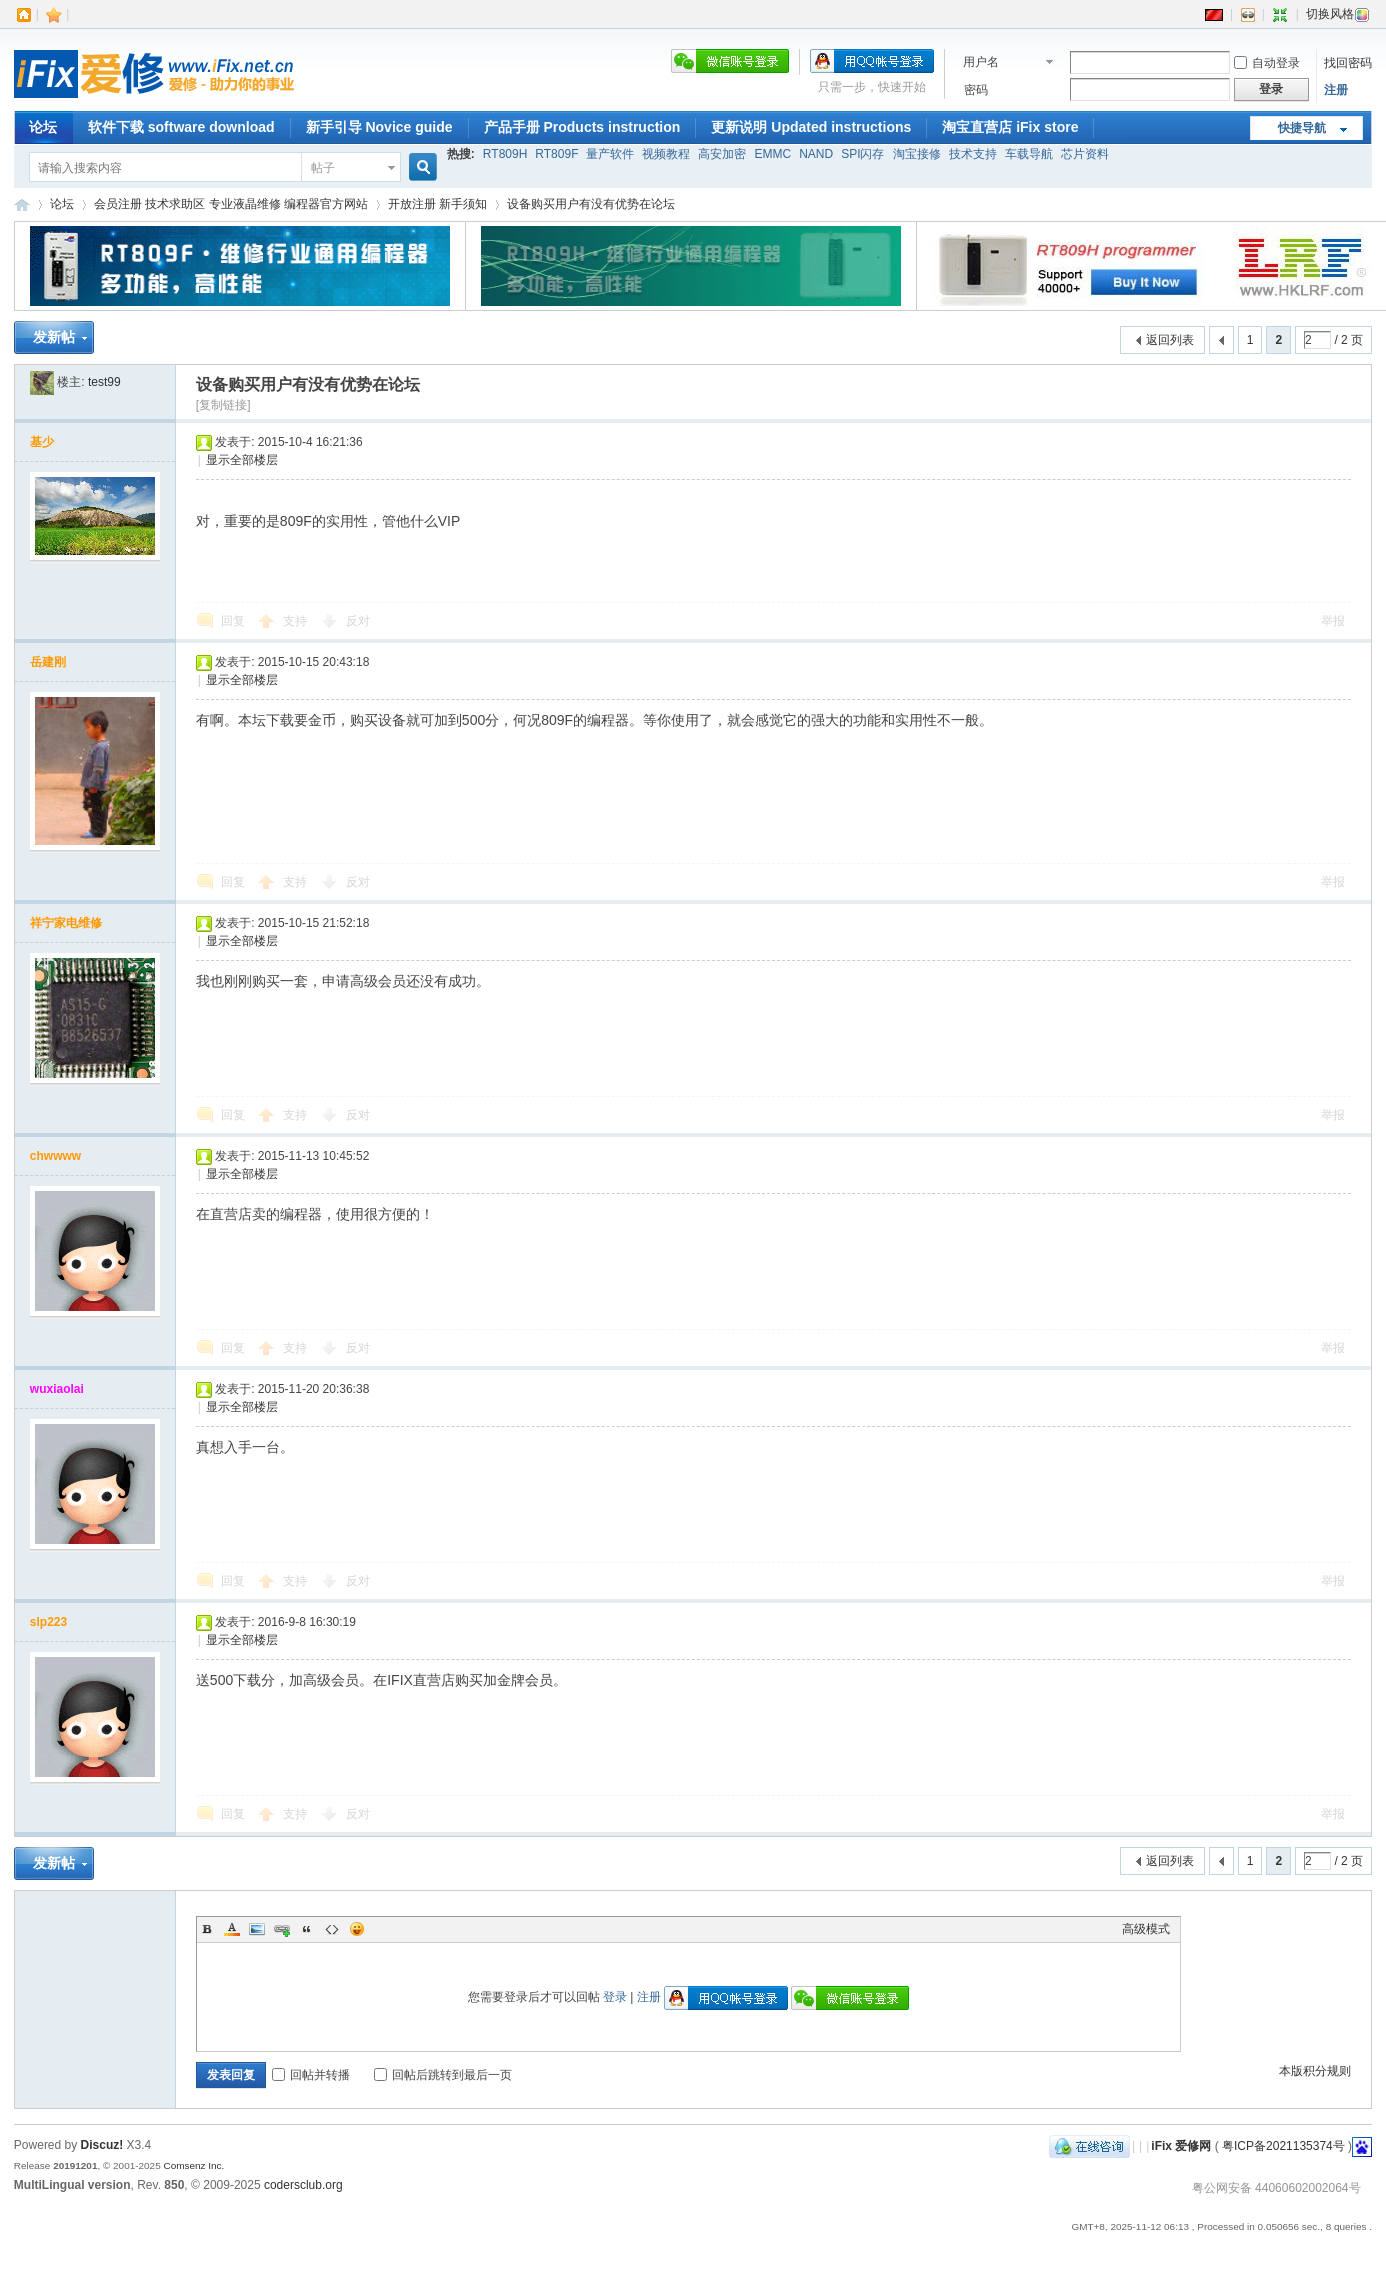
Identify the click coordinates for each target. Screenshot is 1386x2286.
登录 (615, 1997)
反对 (358, 621)
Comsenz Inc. (193, 2165)
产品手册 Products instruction (582, 127)
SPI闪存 (862, 154)
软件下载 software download (181, 127)
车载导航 (1029, 154)
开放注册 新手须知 (437, 204)
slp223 (48, 1622)
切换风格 (1338, 14)
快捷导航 (1302, 128)
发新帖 (54, 337)
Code (332, 1929)
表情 (357, 1929)
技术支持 (973, 154)
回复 (233, 621)
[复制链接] (223, 405)
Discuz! (102, 2145)
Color (232, 1929)
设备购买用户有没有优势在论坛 (591, 204)
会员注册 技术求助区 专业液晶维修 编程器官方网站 (231, 204)
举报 (1333, 621)
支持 (296, 621)
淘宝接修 (917, 154)
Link (282, 1929)
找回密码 (1348, 63)
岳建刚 (48, 662)
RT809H (505, 154)
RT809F (556, 154)
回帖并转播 (311, 2075)
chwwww (55, 1156)
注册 (1336, 90)
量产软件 (610, 154)
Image (257, 1929)
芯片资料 (1085, 154)
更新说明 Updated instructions (811, 127)
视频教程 (666, 154)
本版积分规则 (1315, 2071)
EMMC (772, 154)
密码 (976, 90)
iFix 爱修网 (22, 204)
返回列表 (1170, 340)
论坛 (43, 127)
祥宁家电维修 (66, 923)
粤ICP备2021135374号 (1283, 2146)
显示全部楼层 (242, 460)
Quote (307, 1929)
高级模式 (1146, 1929)
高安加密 (722, 154)
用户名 (981, 62)
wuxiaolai (57, 1389)
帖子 (323, 168)
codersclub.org (303, 2185)
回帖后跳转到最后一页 (443, 2075)
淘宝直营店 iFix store (1010, 127)
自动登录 (1267, 63)
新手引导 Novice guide (379, 127)
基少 (42, 442)
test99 (104, 382)
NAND (816, 154)
